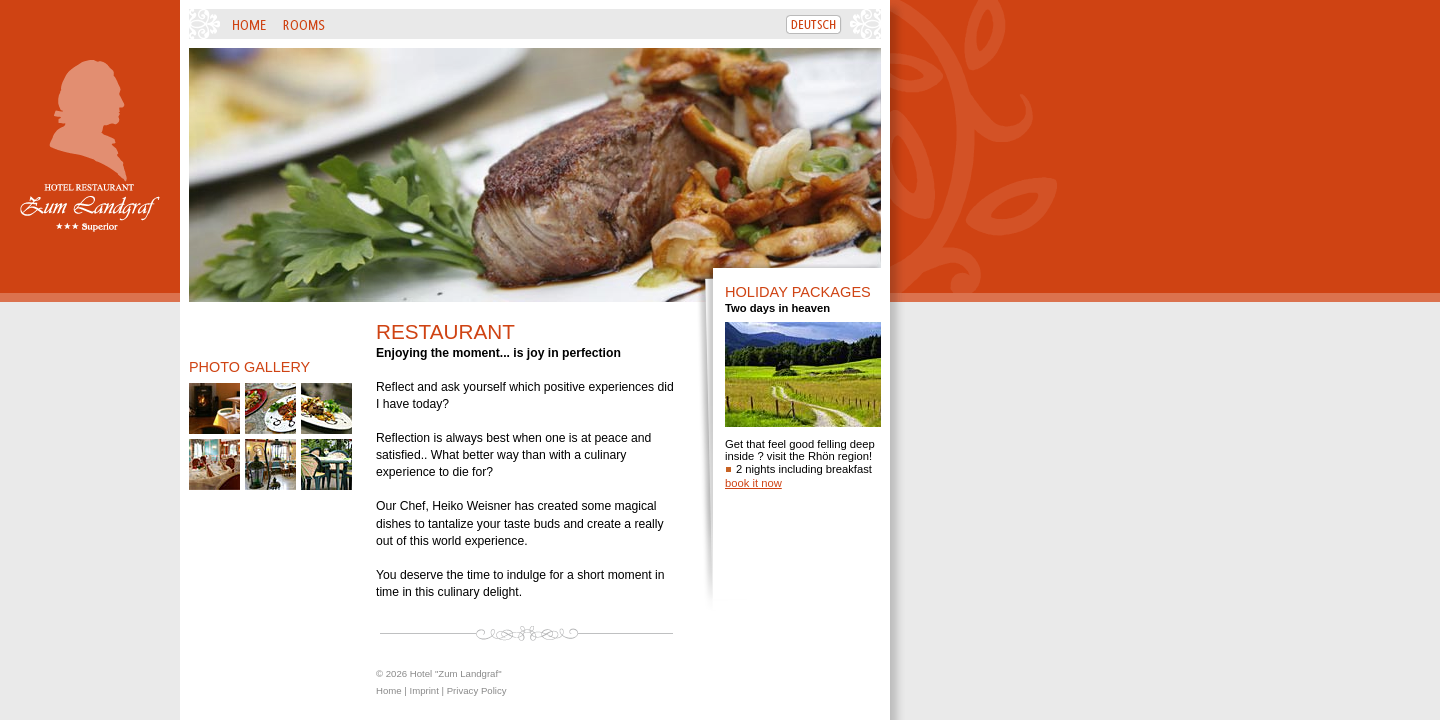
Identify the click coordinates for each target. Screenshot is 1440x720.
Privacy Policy (477, 690)
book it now (753, 483)
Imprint (423, 690)
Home (389, 690)
